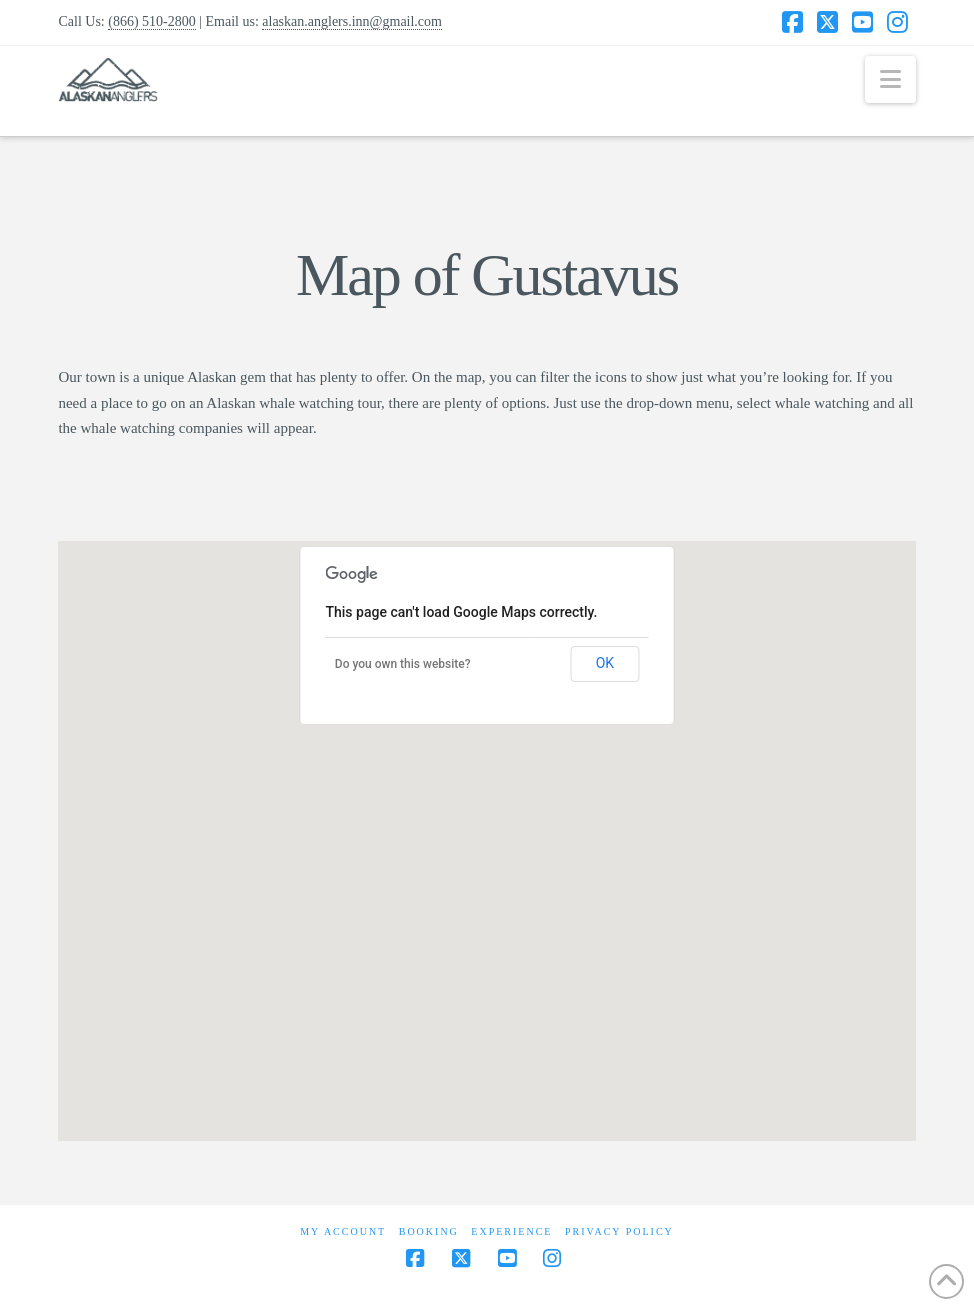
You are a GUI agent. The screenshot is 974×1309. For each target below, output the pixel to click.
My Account (343, 1231)
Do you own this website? (403, 664)
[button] (890, 79)
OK (605, 663)
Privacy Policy (619, 1231)
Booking (429, 1231)
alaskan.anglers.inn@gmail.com (352, 21)
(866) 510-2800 (152, 21)
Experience (511, 1231)
